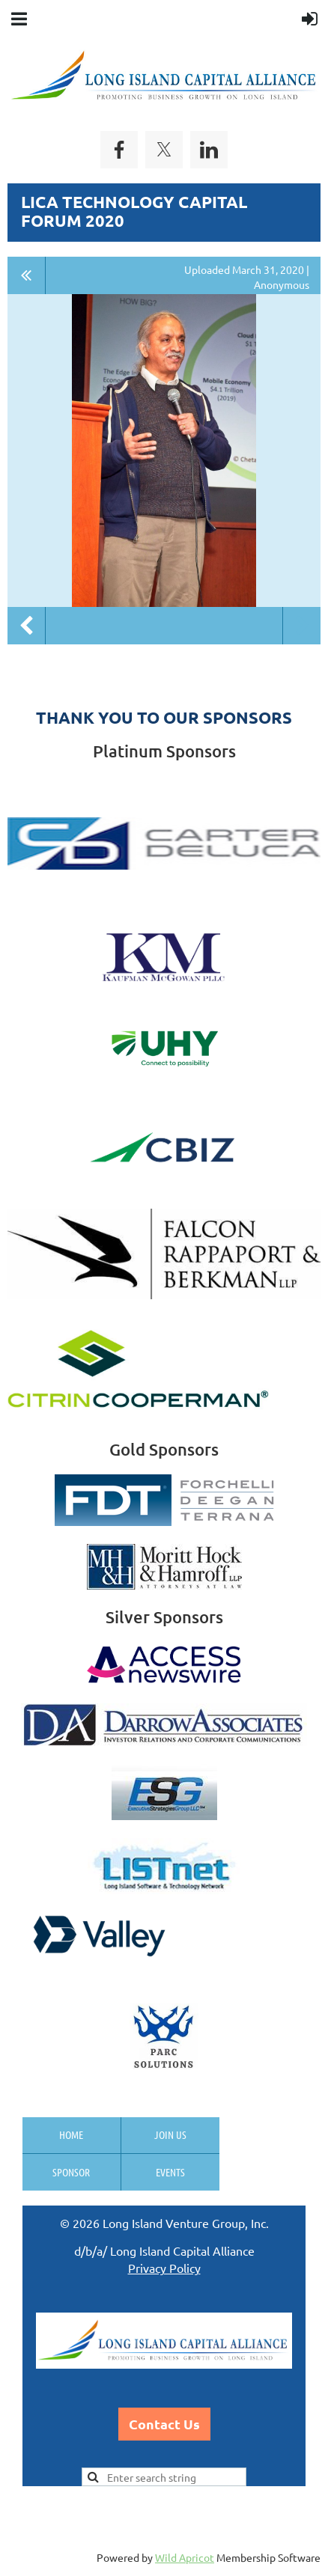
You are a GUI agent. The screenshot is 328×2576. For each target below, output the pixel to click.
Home (71, 2134)
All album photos (26, 275)
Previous (26, 625)
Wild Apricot (184, 2557)
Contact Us (164, 2423)
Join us (170, 2134)
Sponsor (71, 2172)
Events (170, 2172)
